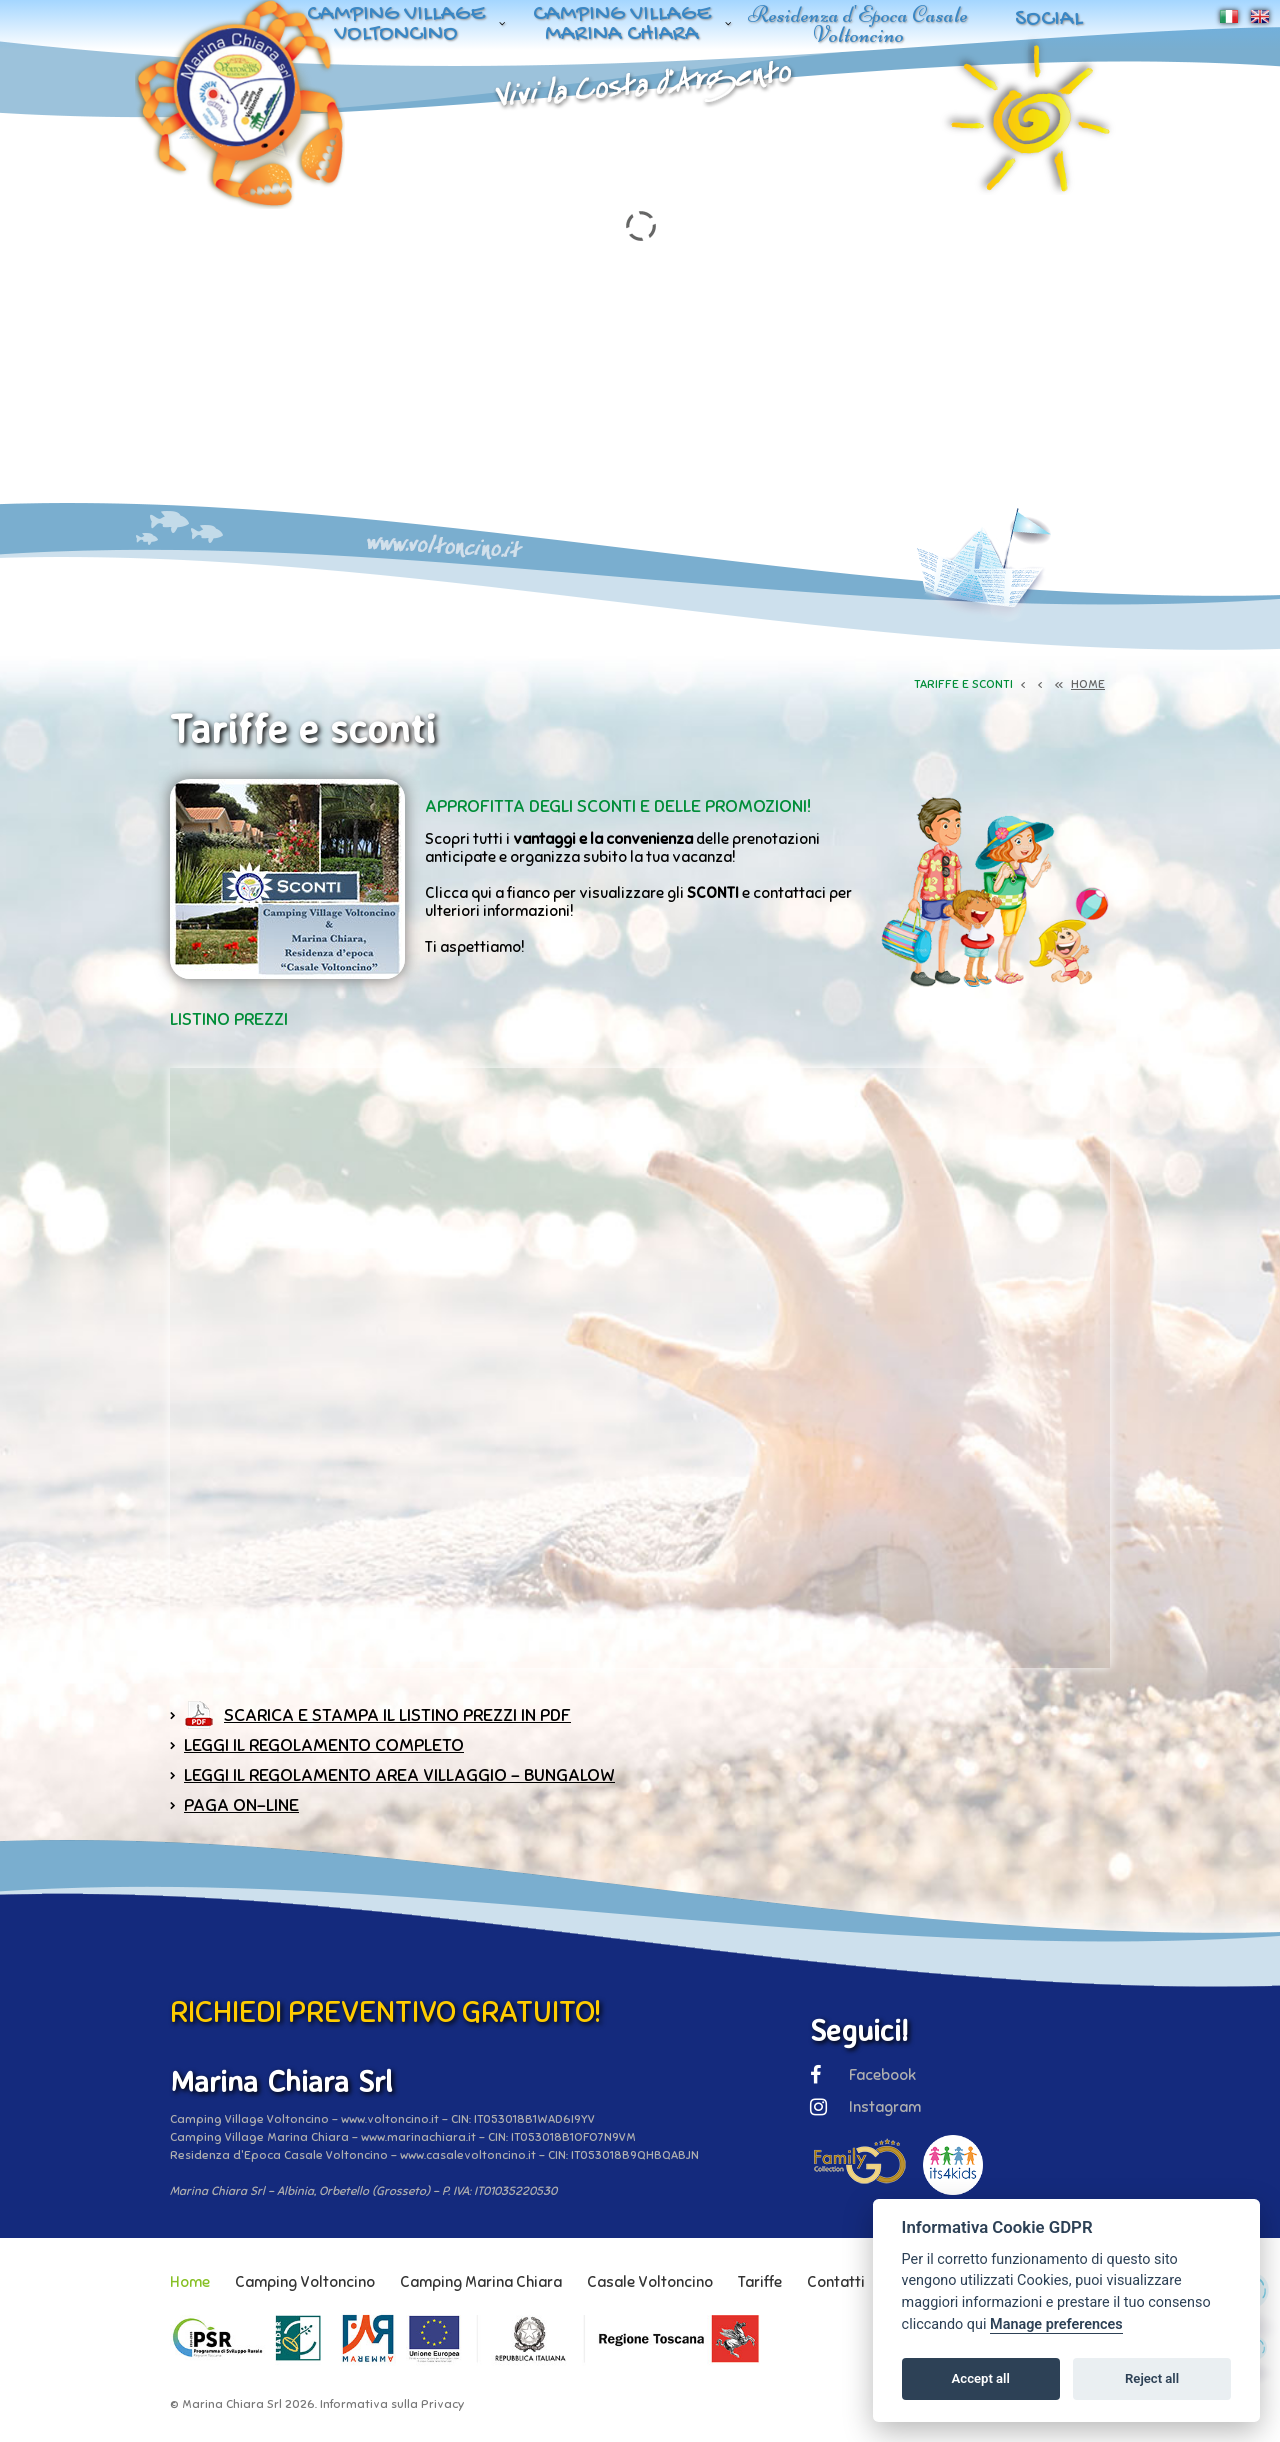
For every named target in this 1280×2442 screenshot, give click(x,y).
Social (1049, 19)
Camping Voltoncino (305, 2282)
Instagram (865, 2107)
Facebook (863, 2075)
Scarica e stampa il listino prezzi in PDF (397, 1715)
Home (190, 2282)
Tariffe (760, 2282)
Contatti (836, 2282)
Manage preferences (1056, 2324)
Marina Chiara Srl (232, 2404)
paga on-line (241, 1805)
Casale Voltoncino (650, 2282)
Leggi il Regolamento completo (324, 1745)
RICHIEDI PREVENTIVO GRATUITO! (385, 2012)
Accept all (981, 2378)
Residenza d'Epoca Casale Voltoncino (858, 24)
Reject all (1152, 2378)
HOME (1088, 684)
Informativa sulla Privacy (392, 2404)
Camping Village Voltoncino (396, 24)
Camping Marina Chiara (481, 2282)
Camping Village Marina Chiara (622, 24)
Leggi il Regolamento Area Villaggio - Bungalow (399, 1775)
